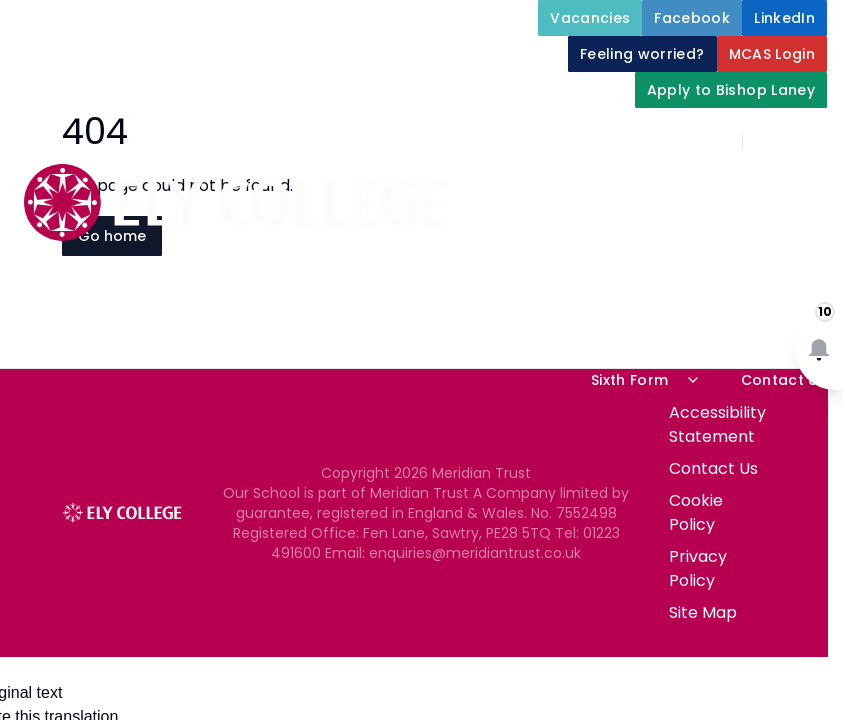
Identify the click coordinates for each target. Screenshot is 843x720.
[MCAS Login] (772, 54)
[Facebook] (692, 18)
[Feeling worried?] (642, 54)
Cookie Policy (696, 512)
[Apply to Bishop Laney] (731, 90)
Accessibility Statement (717, 424)
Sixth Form (646, 380)
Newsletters (765, 332)
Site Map (703, 612)
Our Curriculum (753, 284)
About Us (776, 188)
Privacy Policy (698, 568)
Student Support (748, 236)
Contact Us (784, 380)
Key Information (553, 236)
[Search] (769, 142)
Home (663, 188)
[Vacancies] (590, 18)
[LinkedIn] (784, 18)
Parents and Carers (573, 332)
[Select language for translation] (811, 142)
